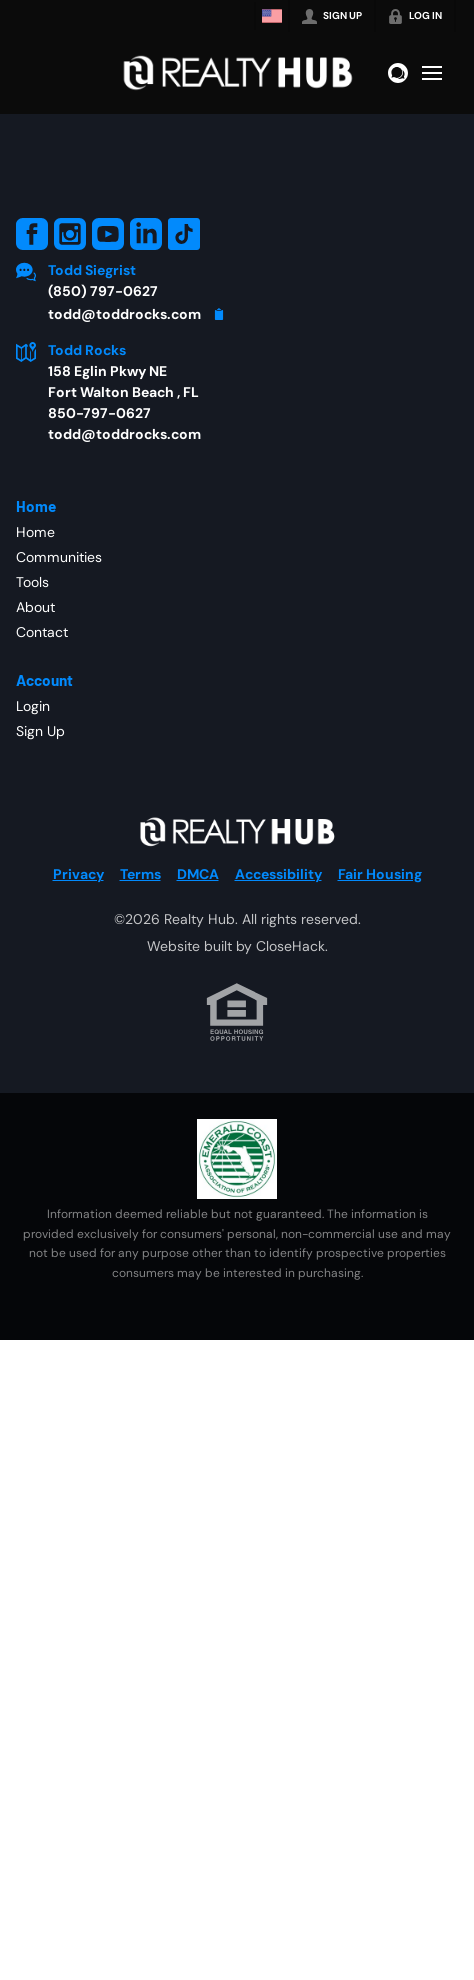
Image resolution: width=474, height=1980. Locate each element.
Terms (140, 874)
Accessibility (278, 874)
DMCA (198, 874)
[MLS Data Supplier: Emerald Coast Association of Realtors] (237, 1159)
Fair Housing (380, 874)
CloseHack (290, 946)
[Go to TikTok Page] (184, 234)
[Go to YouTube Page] (108, 234)
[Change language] (272, 16)
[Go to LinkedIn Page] (146, 234)
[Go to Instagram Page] (70, 234)
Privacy (78, 874)
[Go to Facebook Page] (32, 234)
